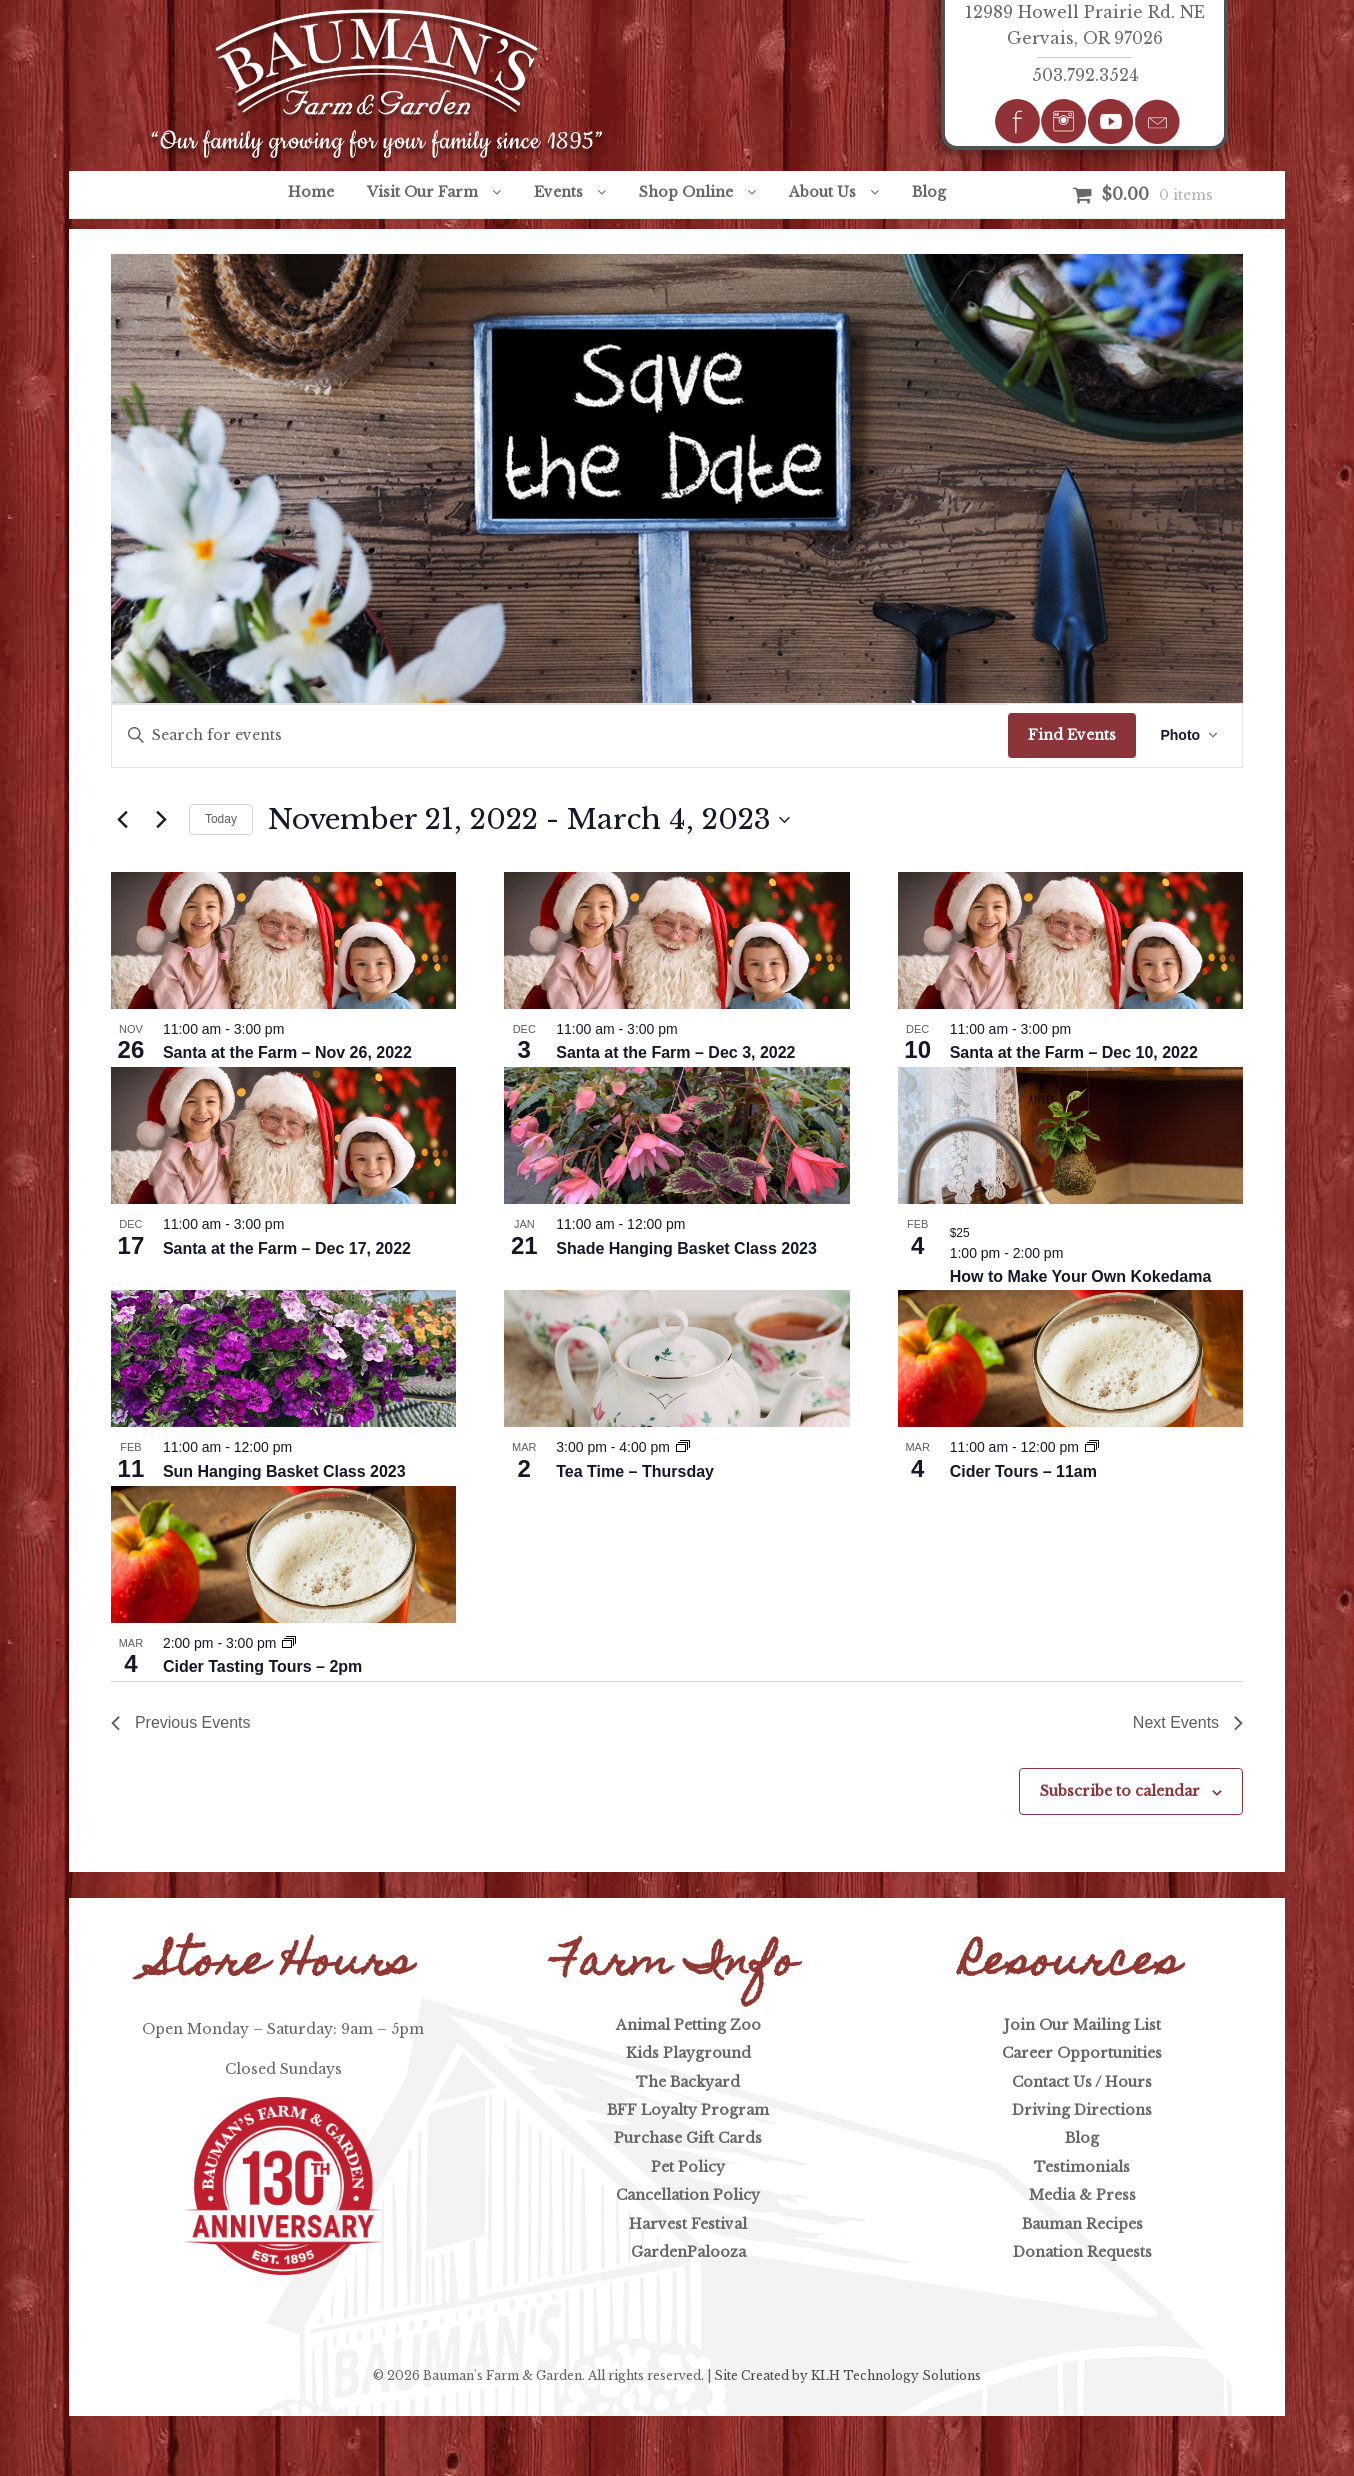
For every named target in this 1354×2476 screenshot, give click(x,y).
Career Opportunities (1082, 2053)
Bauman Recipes (1082, 2224)
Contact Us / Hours (1082, 2082)
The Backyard (688, 2082)
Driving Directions (1082, 2110)
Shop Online (686, 192)
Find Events (1072, 735)
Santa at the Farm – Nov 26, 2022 (287, 1052)
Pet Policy (688, 2167)
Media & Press (1082, 2195)
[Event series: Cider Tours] (1092, 1447)
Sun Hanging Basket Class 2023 (284, 1471)
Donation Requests (1082, 2252)
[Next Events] (162, 820)
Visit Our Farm (422, 192)
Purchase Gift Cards (688, 2138)
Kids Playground (688, 2053)
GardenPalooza (688, 2252)
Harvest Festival (688, 2224)
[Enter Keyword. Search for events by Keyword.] (560, 735)
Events (558, 192)
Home (311, 192)
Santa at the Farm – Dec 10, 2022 (1074, 1052)
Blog (929, 192)
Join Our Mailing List (1082, 2025)
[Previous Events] (123, 820)
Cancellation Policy (688, 2195)
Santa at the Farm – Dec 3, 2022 (675, 1052)
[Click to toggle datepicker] (529, 820)
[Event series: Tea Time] (683, 1447)
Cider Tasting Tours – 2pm (262, 1666)
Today (221, 819)
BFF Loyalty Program (688, 2110)
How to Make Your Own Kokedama (1081, 1276)
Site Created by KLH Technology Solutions (847, 2375)
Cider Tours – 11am (1023, 1471)
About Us (822, 192)
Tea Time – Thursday (635, 1471)
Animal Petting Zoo (688, 2025)
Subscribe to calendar (1120, 1791)
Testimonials (1082, 2167)
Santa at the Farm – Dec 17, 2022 (287, 1248)
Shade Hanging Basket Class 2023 (686, 1248)
